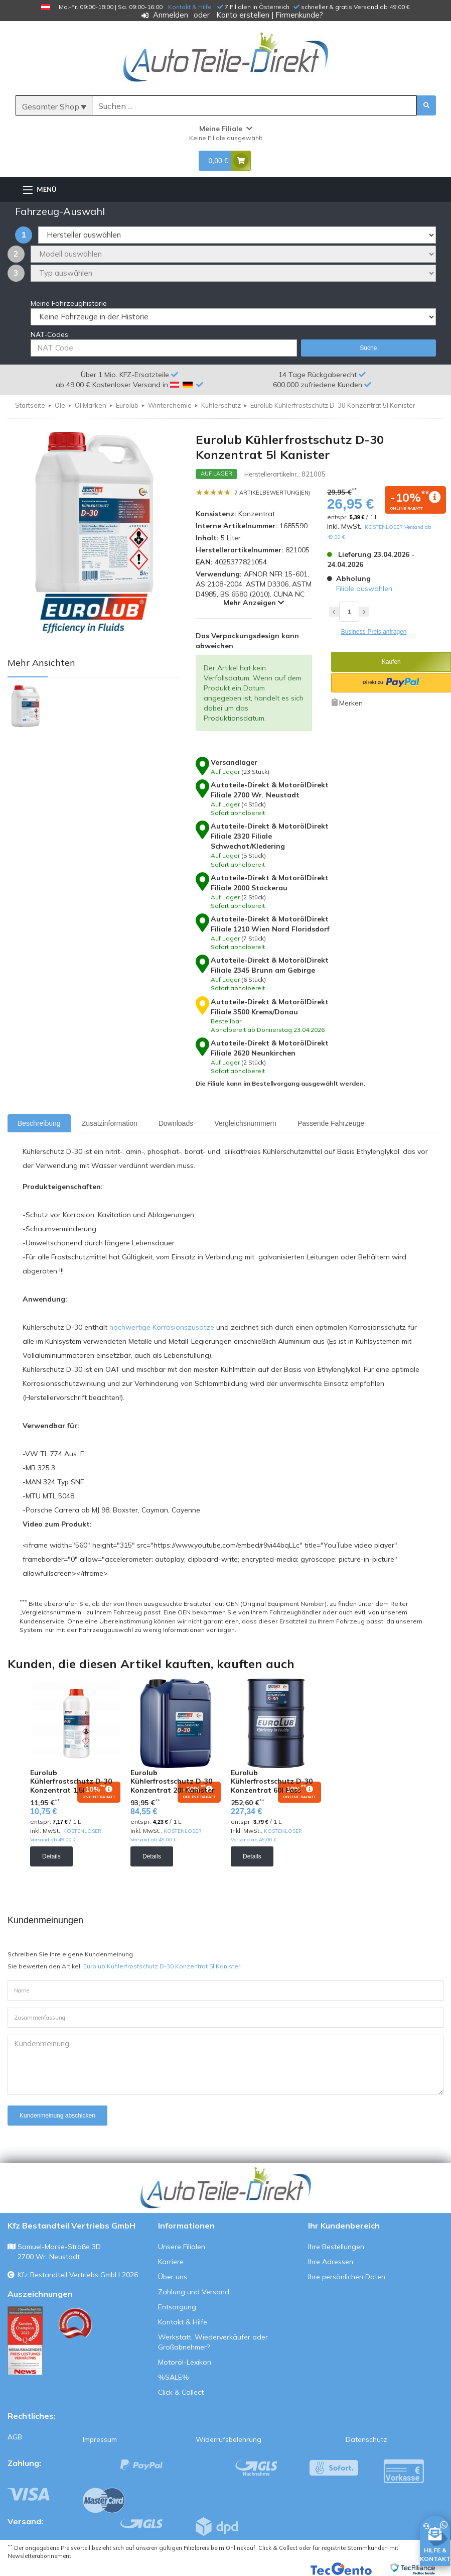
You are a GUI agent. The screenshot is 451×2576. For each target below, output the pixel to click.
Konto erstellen (242, 15)
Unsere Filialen (181, 2246)
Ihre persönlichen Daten (346, 2276)
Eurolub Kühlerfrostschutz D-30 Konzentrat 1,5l (71, 1781)
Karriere (171, 2261)
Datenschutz (366, 2439)
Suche (368, 348)
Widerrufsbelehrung (228, 2439)
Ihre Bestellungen (336, 2246)
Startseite (30, 405)
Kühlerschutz (221, 405)
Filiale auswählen (364, 588)
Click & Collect (181, 2392)
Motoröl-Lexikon (184, 2362)
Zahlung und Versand (193, 2291)
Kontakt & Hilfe (190, 7)
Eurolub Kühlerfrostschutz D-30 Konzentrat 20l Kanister (172, 1781)
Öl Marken (90, 405)
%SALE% (173, 2377)
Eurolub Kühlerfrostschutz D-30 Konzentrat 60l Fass (272, 1781)
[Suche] (254, 106)
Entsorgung (177, 2306)
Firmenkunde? (299, 15)
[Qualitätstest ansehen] (25, 2340)
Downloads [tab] (176, 1123)
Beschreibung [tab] (39, 1123)
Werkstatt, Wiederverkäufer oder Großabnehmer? (213, 2342)
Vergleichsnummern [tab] (245, 1123)
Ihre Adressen (330, 2261)
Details (51, 1856)
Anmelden (170, 15)
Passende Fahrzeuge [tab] (330, 1123)
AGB (15, 2436)
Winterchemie (170, 405)
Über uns (172, 2276)
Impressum (100, 2439)
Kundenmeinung (225, 2065)
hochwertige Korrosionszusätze (161, 1327)
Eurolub (127, 405)
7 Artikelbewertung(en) (272, 492)
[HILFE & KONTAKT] (435, 2539)
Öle (60, 405)
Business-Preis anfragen (374, 631)
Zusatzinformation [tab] (109, 1123)
